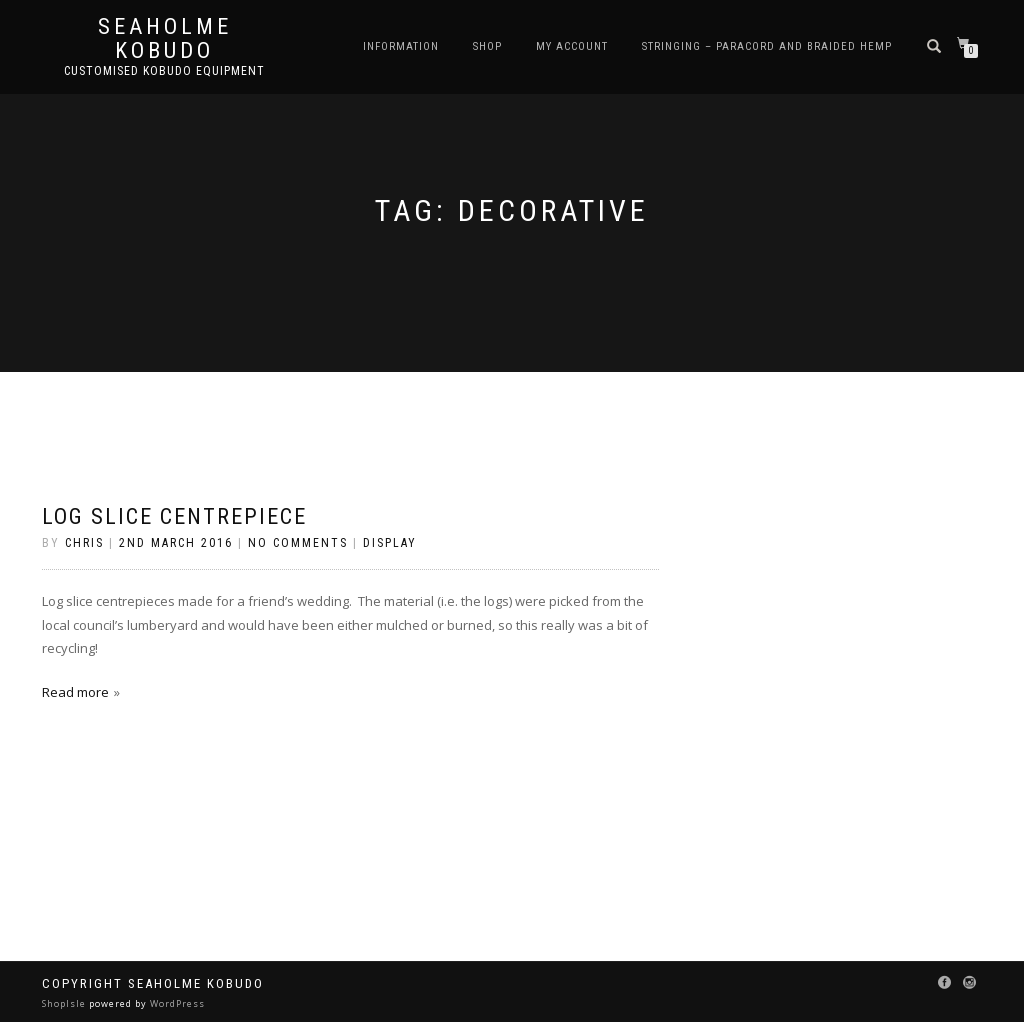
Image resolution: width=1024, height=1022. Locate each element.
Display (390, 543)
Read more (75, 692)
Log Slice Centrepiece (174, 516)
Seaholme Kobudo (165, 39)
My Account (572, 46)
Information (401, 46)
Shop (487, 46)
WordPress (176, 1003)
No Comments (298, 543)
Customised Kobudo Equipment (164, 71)
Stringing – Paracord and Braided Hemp (767, 46)
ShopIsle (65, 1003)
